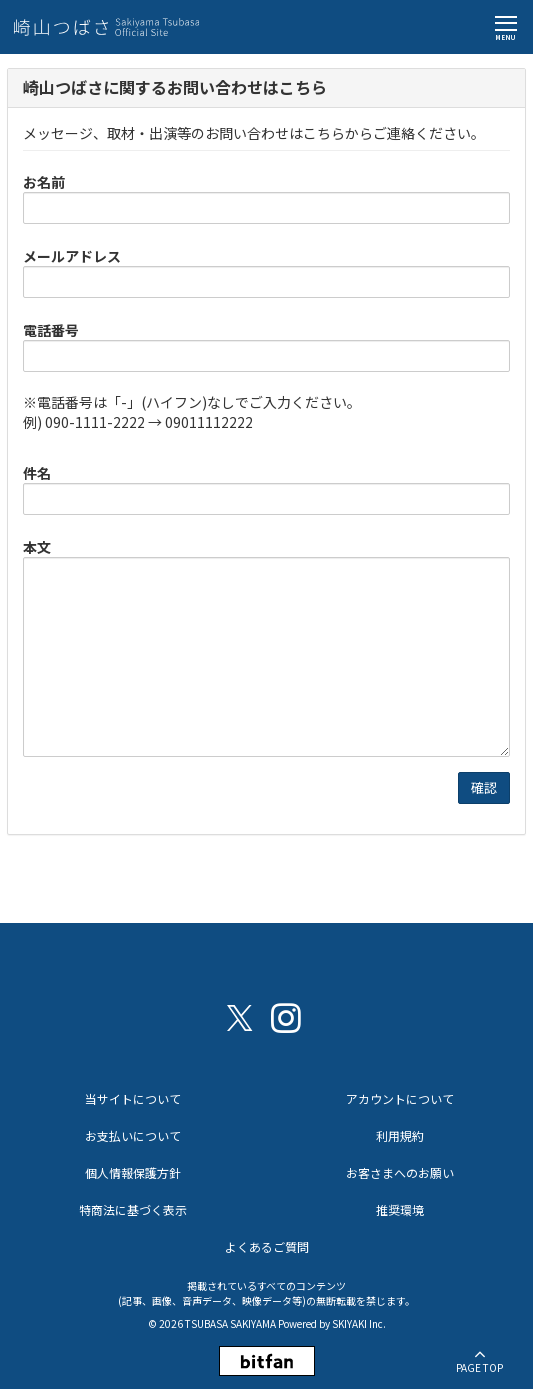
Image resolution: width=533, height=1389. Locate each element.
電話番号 (51, 330)
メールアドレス (72, 256)
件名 (37, 473)
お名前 (44, 182)
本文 (37, 547)
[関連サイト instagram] (286, 1016)
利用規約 (400, 1135)
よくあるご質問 (267, 1246)
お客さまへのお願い (400, 1172)
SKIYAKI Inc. (359, 1323)
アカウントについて (400, 1098)
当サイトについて (133, 1098)
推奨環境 (400, 1209)
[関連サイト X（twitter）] (240, 1016)
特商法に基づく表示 (133, 1209)
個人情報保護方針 (133, 1172)
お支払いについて (133, 1135)
